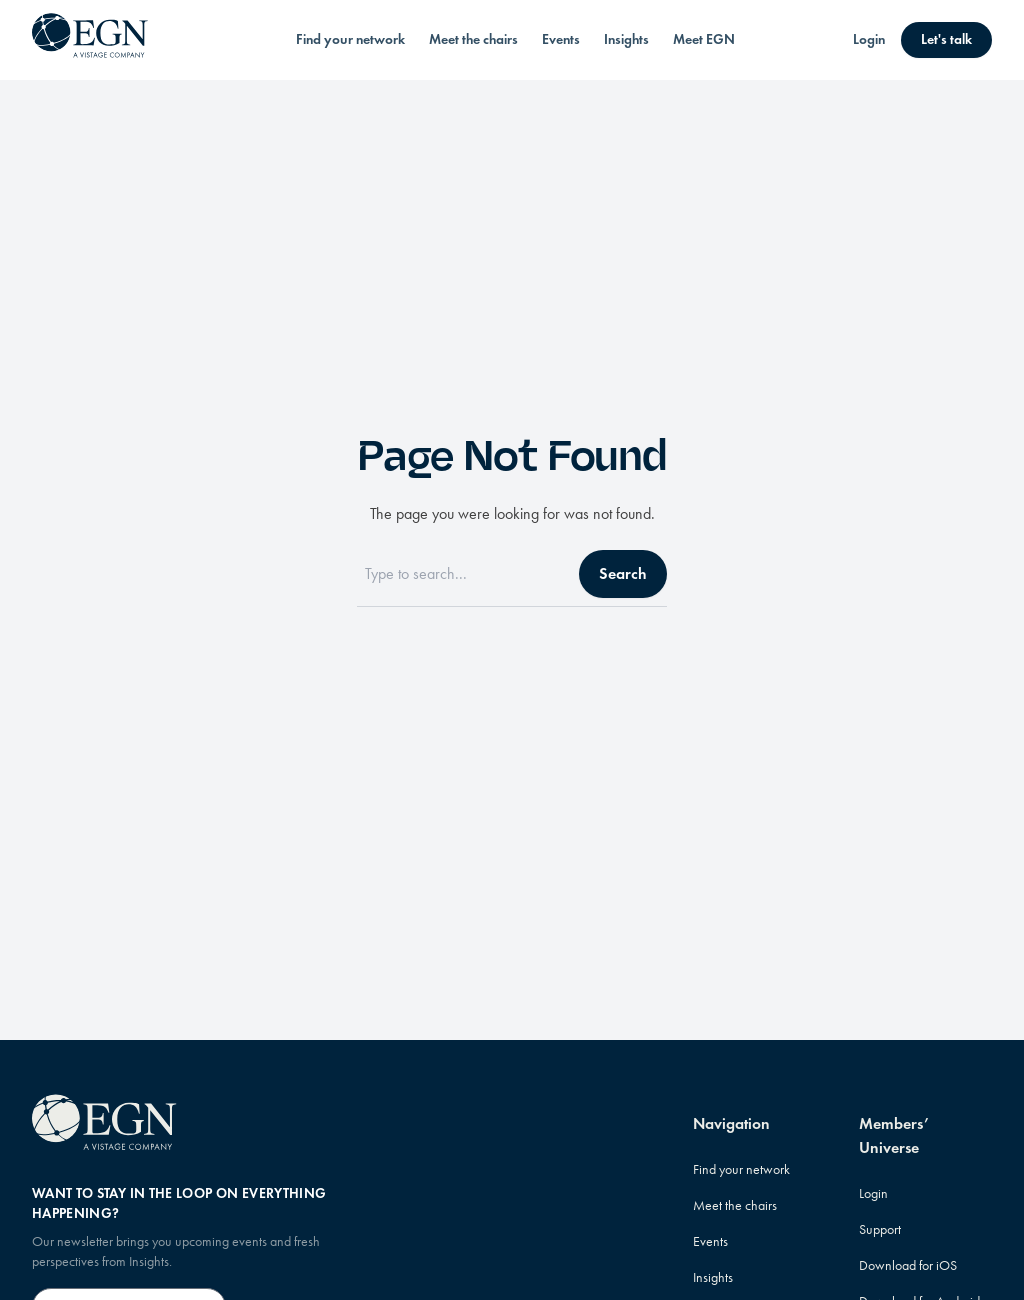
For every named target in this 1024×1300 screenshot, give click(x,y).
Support (880, 1229)
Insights (626, 39)
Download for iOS (908, 1265)
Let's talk (946, 39)
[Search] (462, 574)
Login (869, 39)
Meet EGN (704, 39)
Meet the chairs (473, 39)
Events (561, 39)
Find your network (350, 39)
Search (623, 573)
